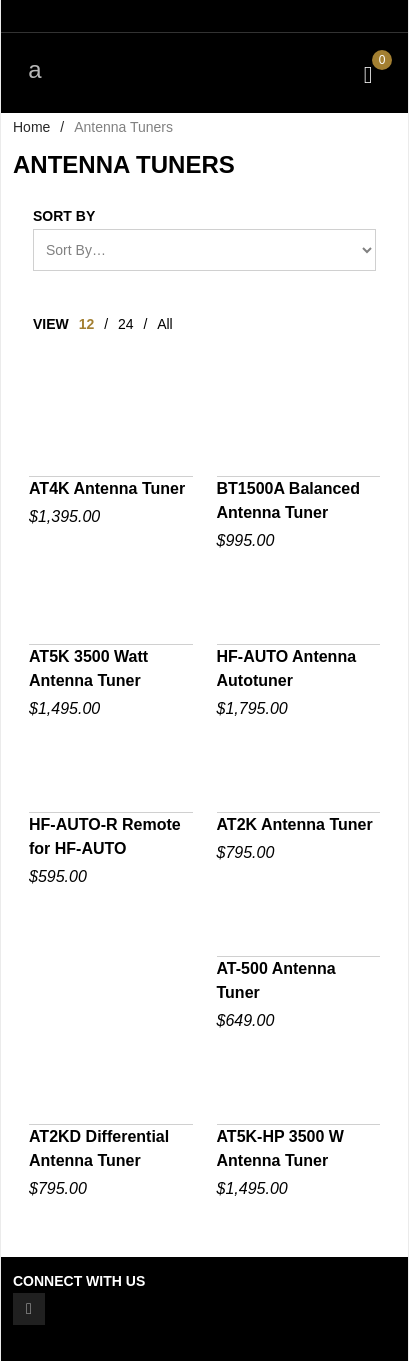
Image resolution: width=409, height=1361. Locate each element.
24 (126, 324)
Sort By (64, 216)
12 (87, 324)
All (165, 324)
